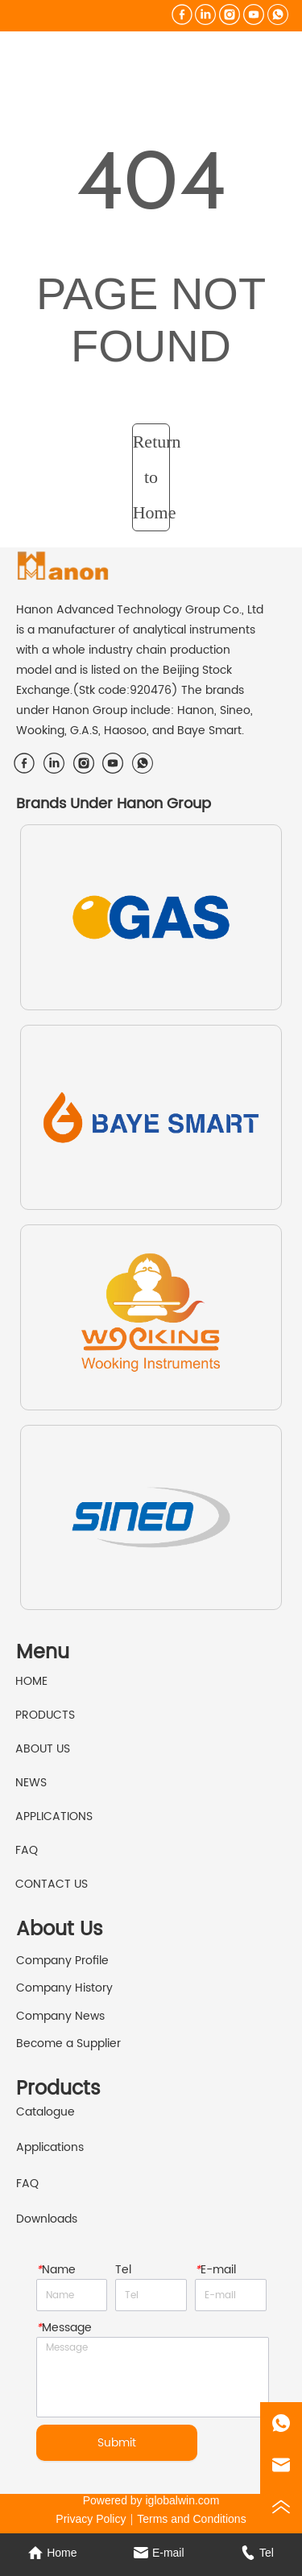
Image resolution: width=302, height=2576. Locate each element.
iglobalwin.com (183, 2500)
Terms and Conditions (191, 2518)
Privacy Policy (91, 2518)
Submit (116, 2443)
